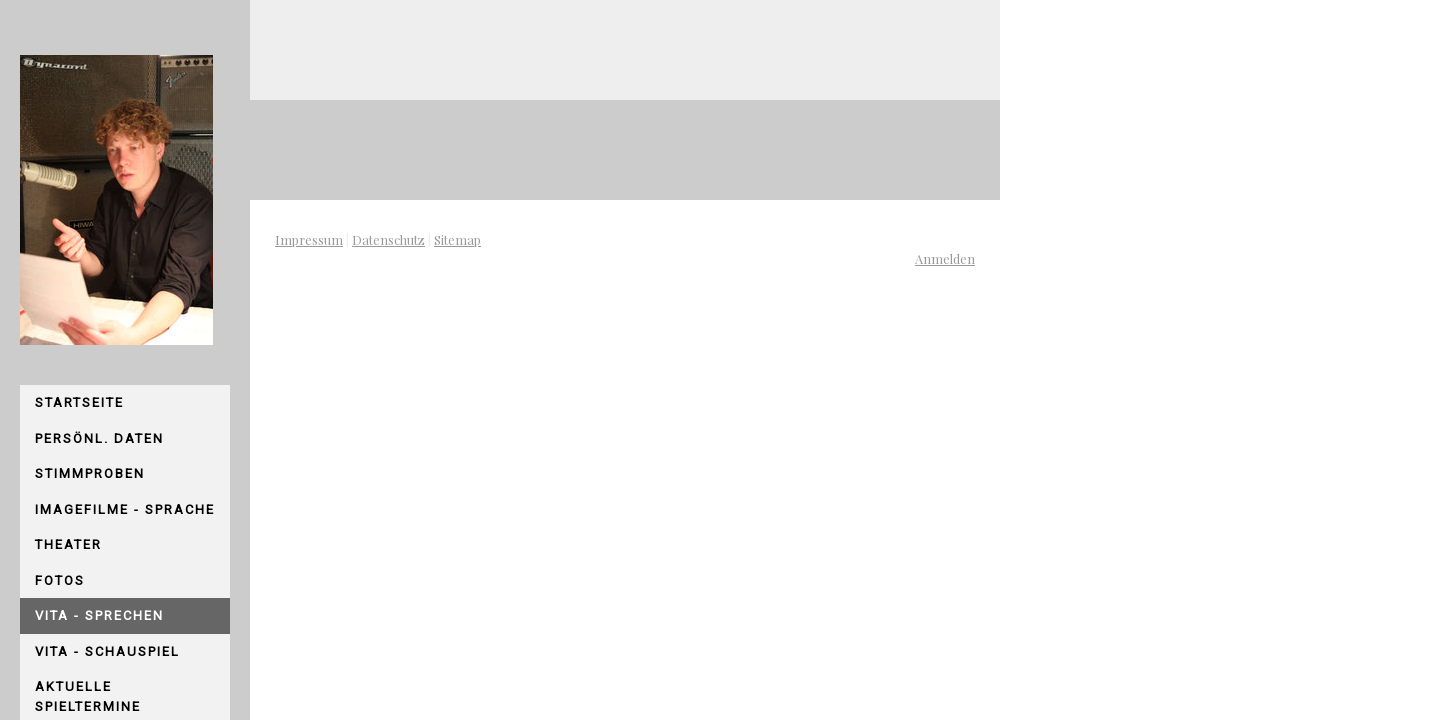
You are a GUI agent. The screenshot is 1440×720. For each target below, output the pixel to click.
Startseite (79, 402)
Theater (68, 544)
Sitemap (457, 239)
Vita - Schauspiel (107, 651)
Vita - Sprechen (99, 615)
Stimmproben (90, 473)
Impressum (309, 239)
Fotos (60, 580)
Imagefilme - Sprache (125, 509)
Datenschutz (388, 239)
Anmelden (945, 258)
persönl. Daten (99, 438)
